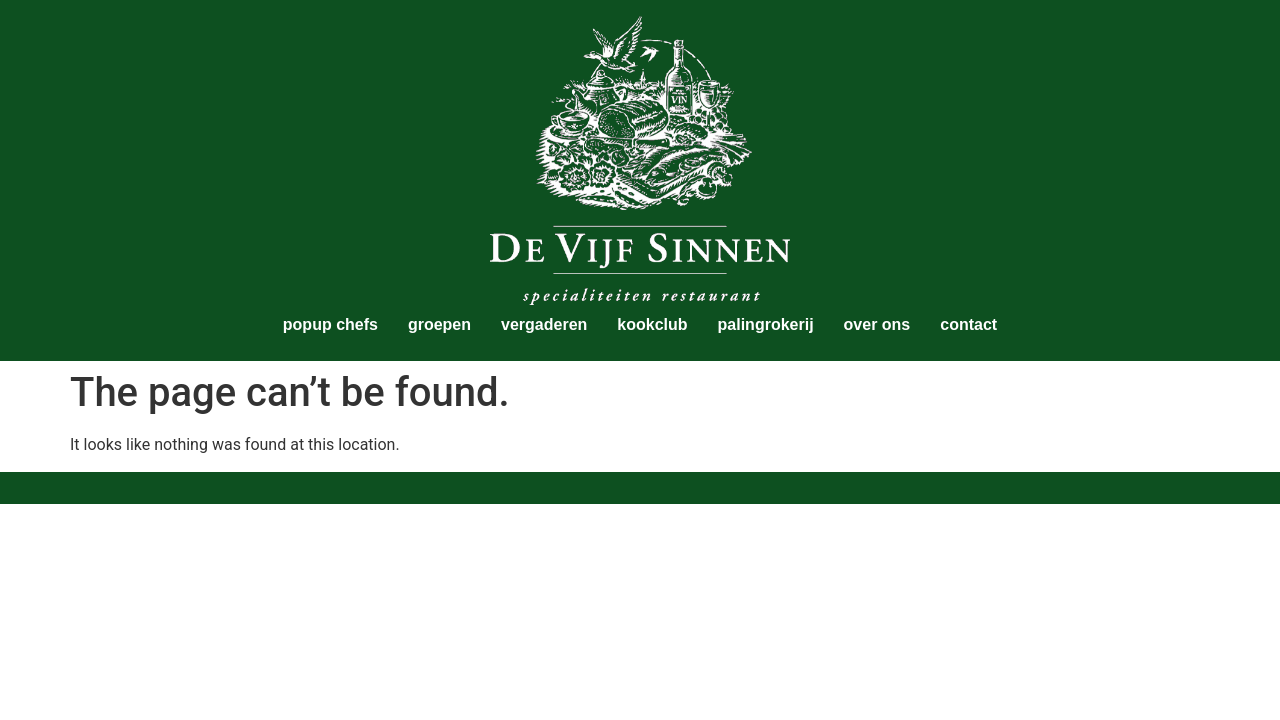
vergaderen (544, 324)
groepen (439, 324)
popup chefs (330, 324)
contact (968, 324)
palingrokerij (766, 324)
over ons (877, 324)
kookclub (652, 324)
